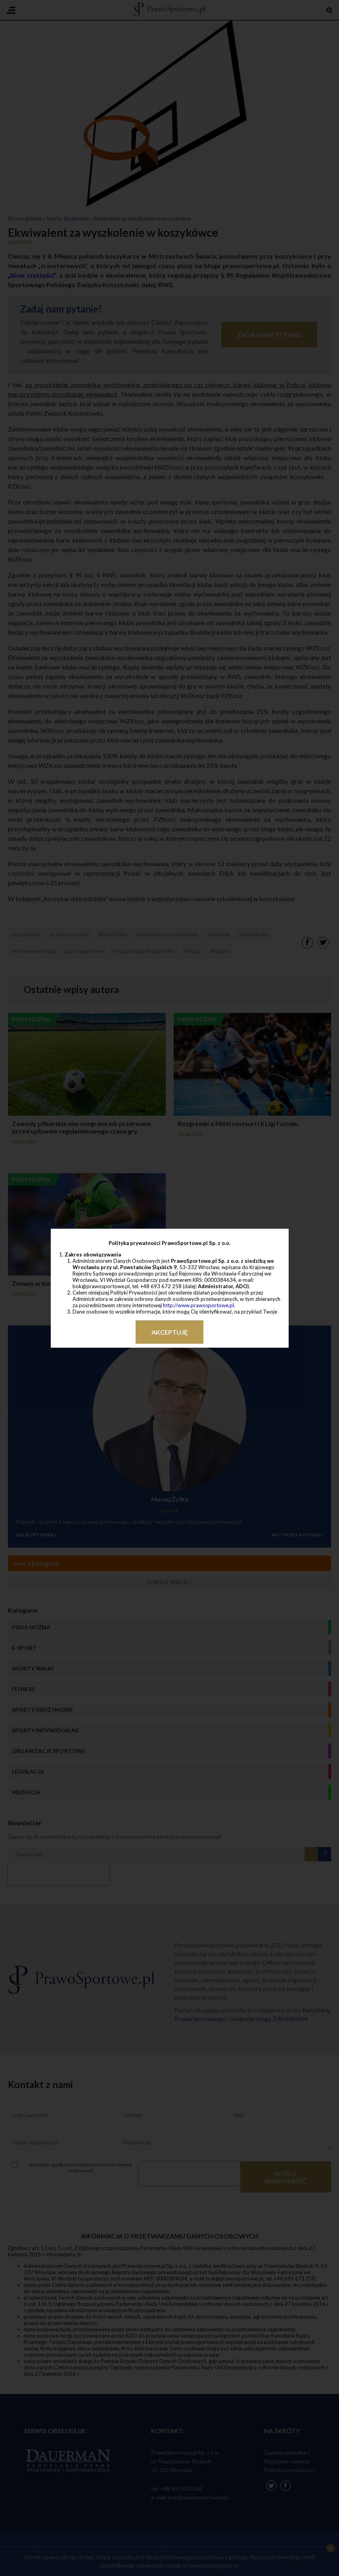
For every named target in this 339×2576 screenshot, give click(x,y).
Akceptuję (169, 1332)
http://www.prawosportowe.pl (198, 1305)
